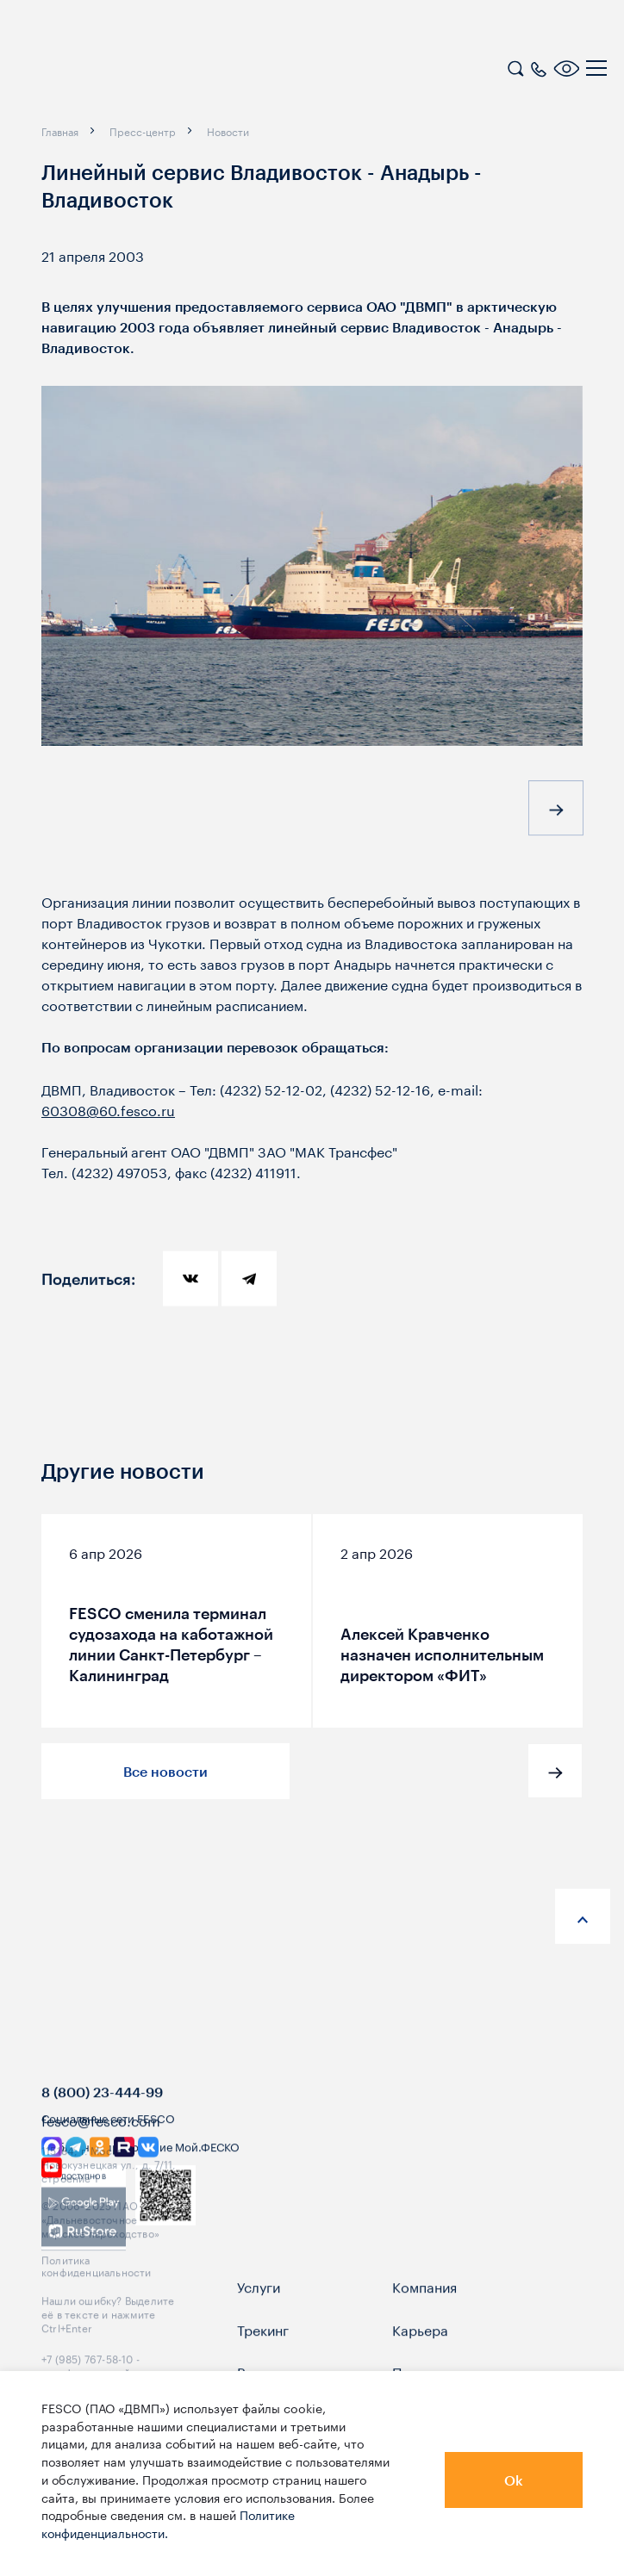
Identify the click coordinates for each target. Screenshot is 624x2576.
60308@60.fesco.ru (108, 1109)
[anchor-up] (582, 1916)
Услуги (258, 2322)
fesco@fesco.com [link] (100, 2155)
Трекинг (263, 2364)
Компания (424, 2322)
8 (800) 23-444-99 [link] (102, 2128)
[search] (515, 66)
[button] (555, 812)
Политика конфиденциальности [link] (96, 2300)
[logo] (125, 71)
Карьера (420, 2364)
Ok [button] (513, 2480)
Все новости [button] (165, 1771)
